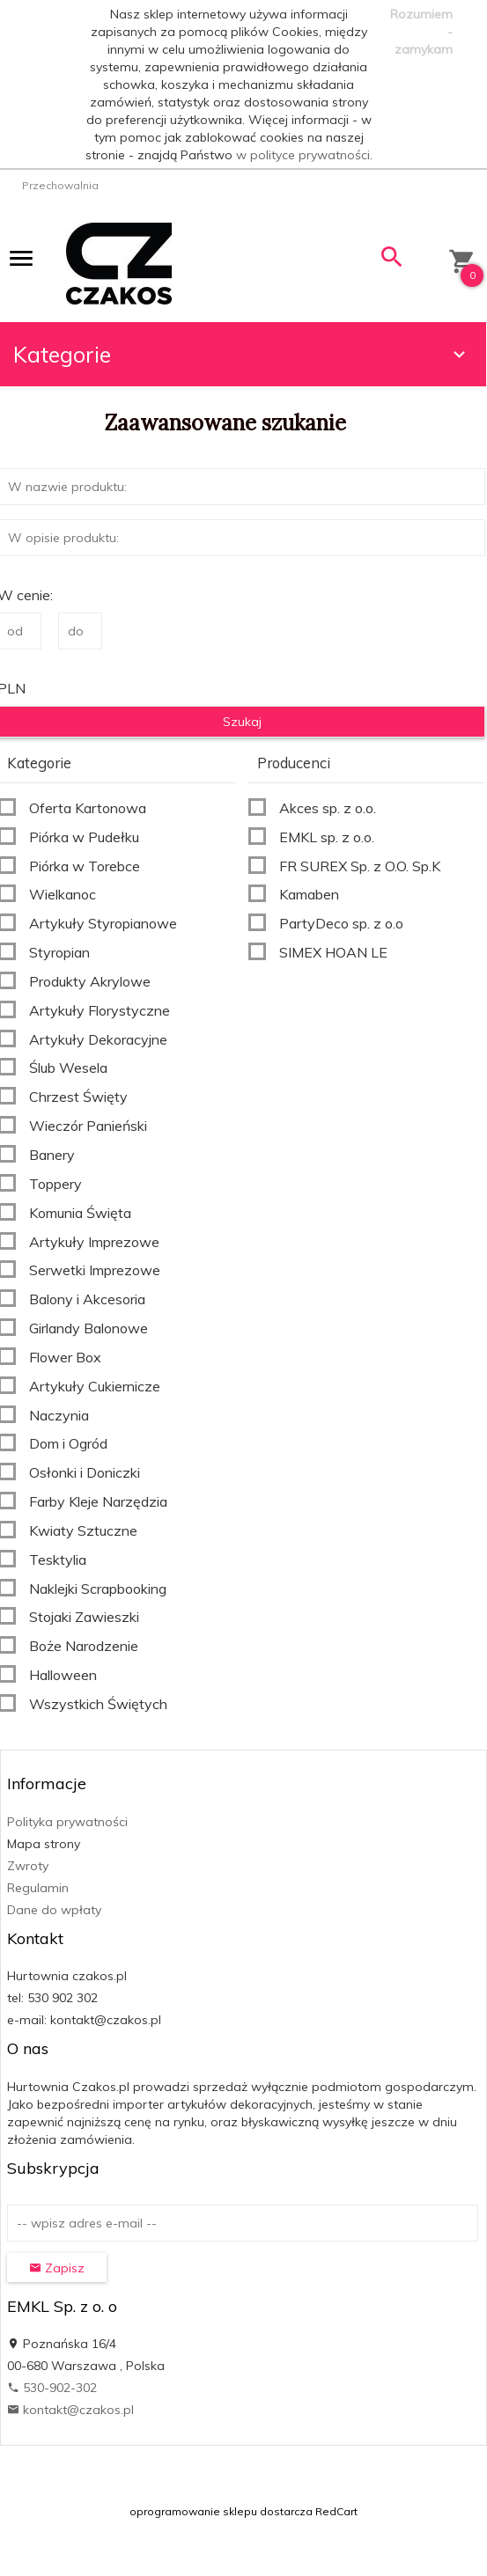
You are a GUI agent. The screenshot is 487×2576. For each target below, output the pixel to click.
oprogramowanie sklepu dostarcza (221, 2511)
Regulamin (38, 1888)
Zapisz (57, 2268)
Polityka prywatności (67, 1822)
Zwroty (27, 1866)
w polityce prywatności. (304, 155)
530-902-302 (52, 2388)
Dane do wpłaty (54, 1910)
